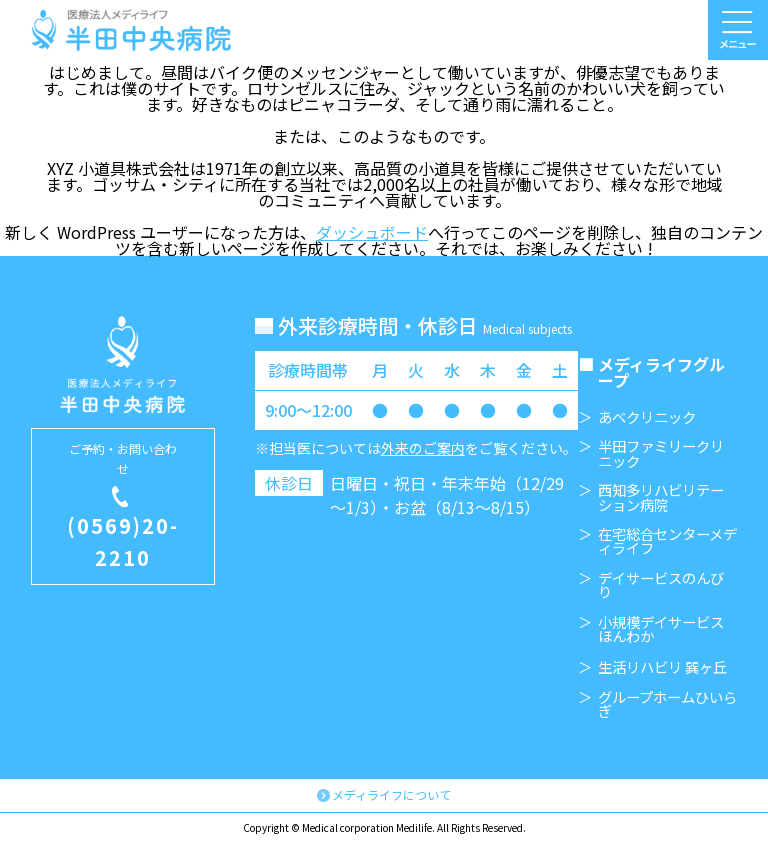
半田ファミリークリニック (661, 453)
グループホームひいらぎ (667, 704)
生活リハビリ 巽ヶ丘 (662, 667)
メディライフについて (391, 794)
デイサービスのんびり (661, 585)
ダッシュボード (372, 232)
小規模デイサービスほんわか (661, 629)
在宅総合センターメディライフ (667, 541)
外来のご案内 (423, 448)
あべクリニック (647, 417)
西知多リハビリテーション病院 (661, 497)
